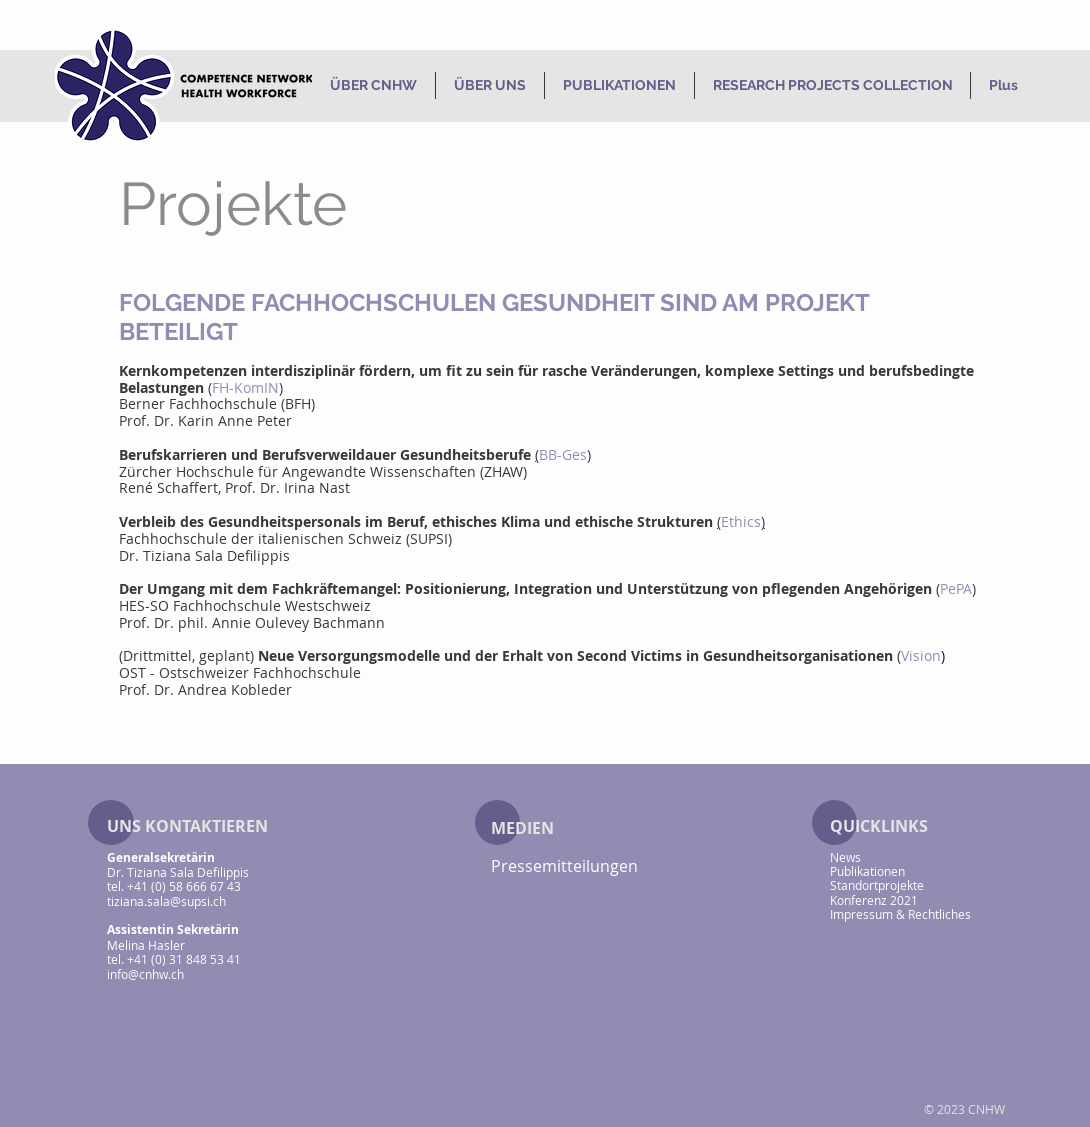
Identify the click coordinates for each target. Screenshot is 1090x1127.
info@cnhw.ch (145, 974)
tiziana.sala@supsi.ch (166, 901)
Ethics (741, 521)
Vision (921, 655)
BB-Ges (563, 454)
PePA (956, 588)
